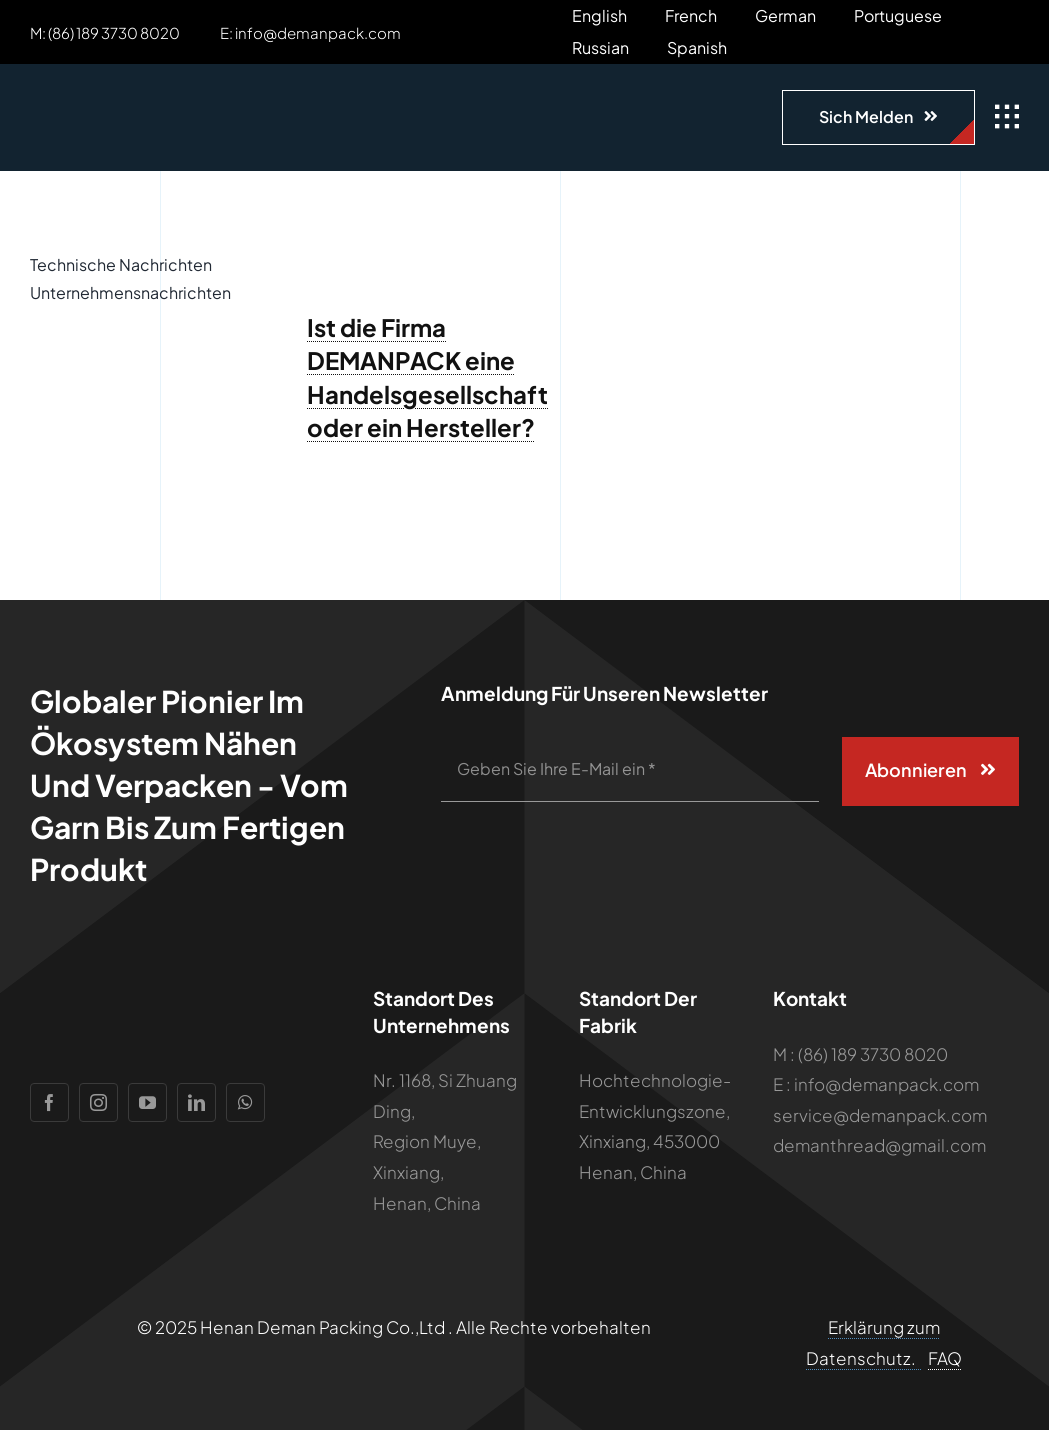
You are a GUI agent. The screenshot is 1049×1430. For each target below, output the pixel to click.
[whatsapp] (245, 1102)
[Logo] (145, 94)
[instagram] (98, 1102)
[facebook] (49, 1102)
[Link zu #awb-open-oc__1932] (1007, 117)
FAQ (945, 1358)
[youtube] (147, 1102)
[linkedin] (196, 1102)
